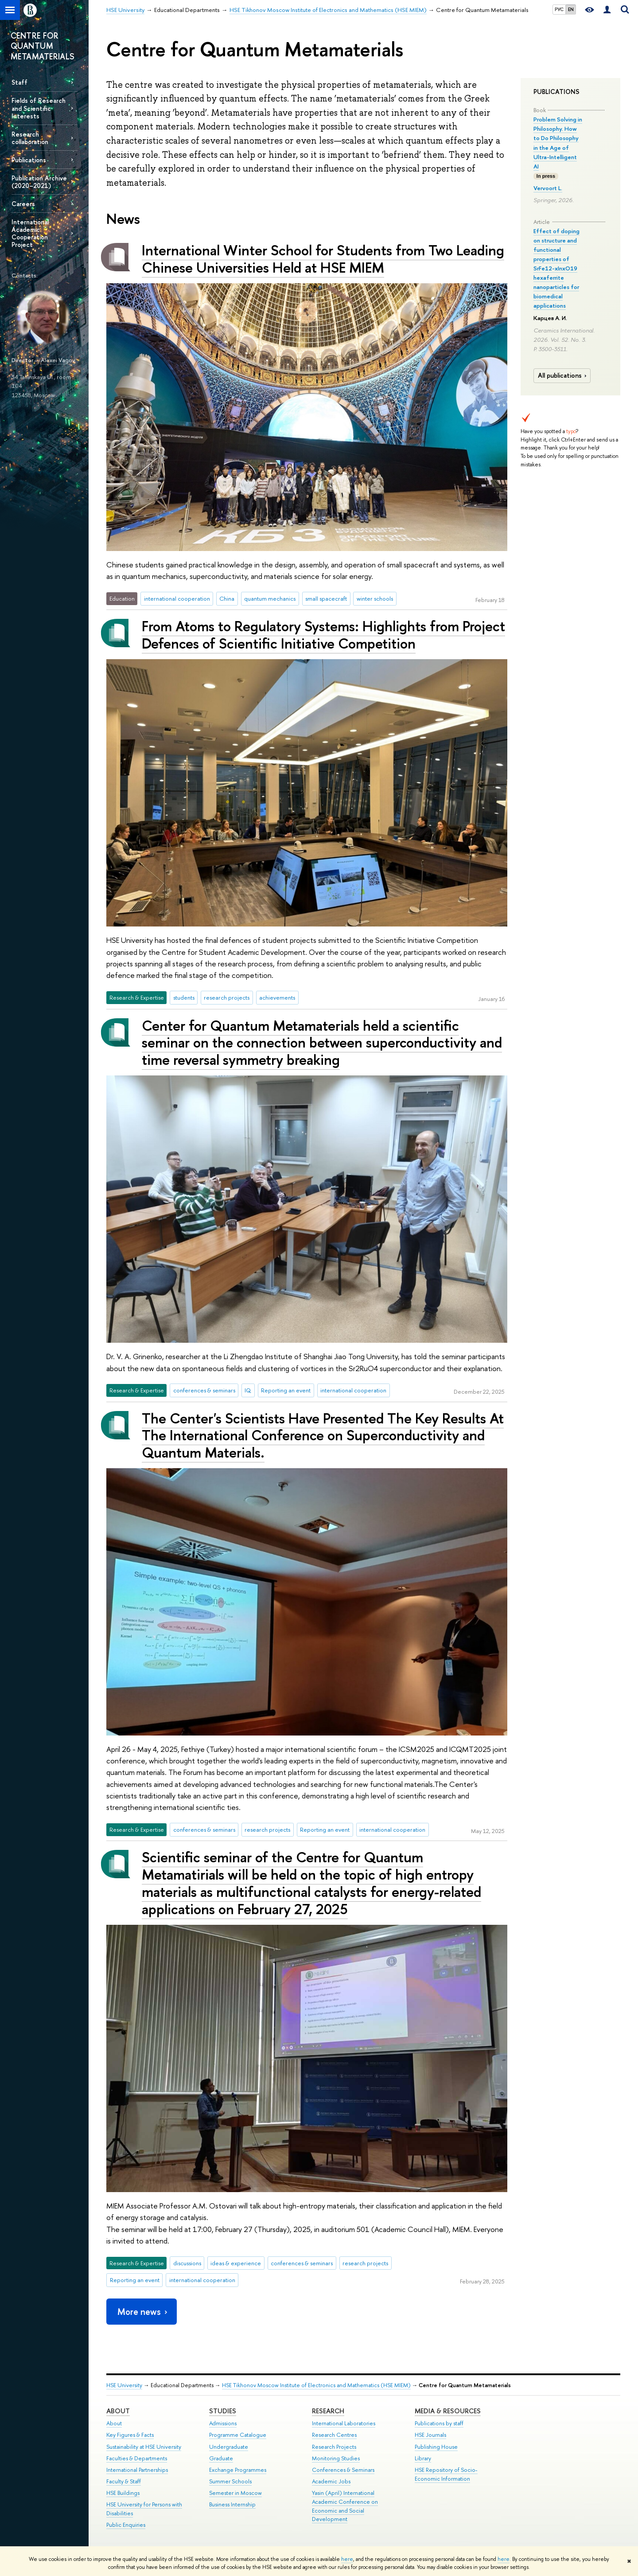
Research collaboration (30, 138)
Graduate (221, 2458)
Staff (19, 82)
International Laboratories (343, 2423)
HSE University (124, 2385)
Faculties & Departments (136, 2458)
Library (423, 2458)
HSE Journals (430, 2435)
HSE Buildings (123, 2493)
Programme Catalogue (237, 2435)
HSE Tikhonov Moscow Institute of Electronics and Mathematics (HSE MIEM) (316, 2385)
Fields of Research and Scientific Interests (39, 108)
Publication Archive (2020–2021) (39, 182)
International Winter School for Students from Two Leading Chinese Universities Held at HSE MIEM (323, 258)
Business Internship (232, 2504)
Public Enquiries (125, 2525)
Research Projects (334, 2447)
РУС (559, 9)
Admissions (223, 2423)
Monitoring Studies (336, 2458)
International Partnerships (137, 2470)
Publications (29, 160)
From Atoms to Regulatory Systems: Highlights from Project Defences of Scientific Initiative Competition (323, 634)
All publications (563, 375)
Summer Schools (230, 2481)
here (347, 2559)
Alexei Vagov (58, 360)
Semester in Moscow (235, 2493)
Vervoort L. (547, 188)
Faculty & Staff (123, 2481)
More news (143, 2312)
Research (328, 2411)
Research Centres (334, 2435)
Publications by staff (439, 2423)
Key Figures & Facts (130, 2435)
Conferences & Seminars (343, 2470)
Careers (23, 203)
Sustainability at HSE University (143, 2447)
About (118, 2411)
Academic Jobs (331, 2481)
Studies (222, 2411)
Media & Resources (448, 2411)
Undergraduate (228, 2447)
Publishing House (436, 2447)
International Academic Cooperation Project (30, 233)
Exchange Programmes (237, 2470)
